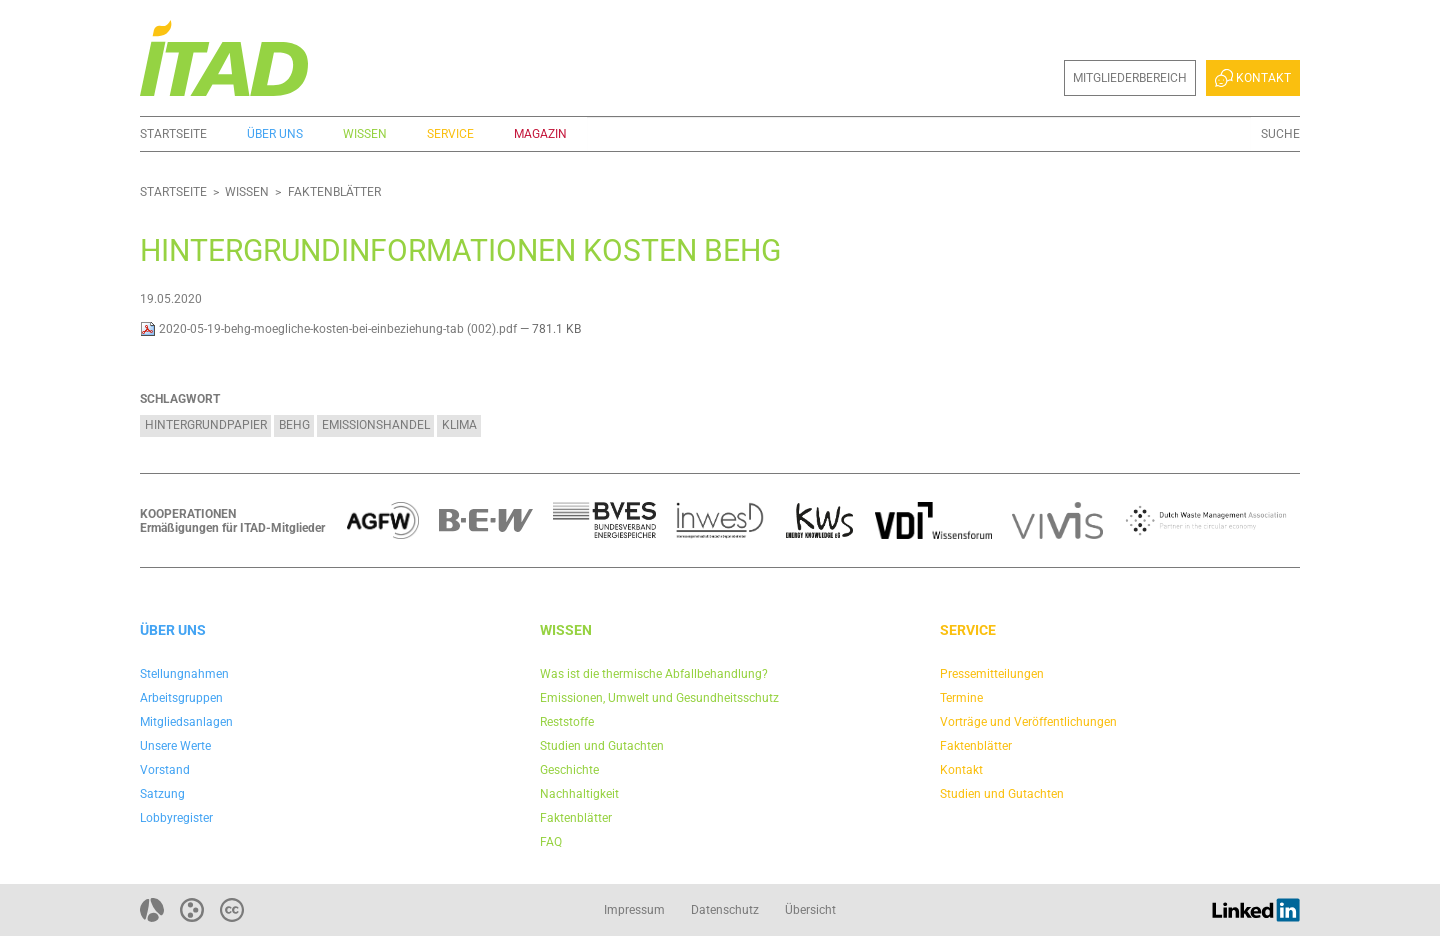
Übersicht (810, 910)
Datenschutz (725, 910)
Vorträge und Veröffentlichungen (1028, 722)
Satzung (162, 794)
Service (450, 134)
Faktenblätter (334, 192)
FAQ (551, 842)
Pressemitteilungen (992, 674)
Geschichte (569, 770)
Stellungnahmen (184, 674)
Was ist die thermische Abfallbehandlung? (654, 674)
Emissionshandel (376, 425)
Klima (459, 425)
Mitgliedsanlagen (186, 722)
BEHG (294, 425)
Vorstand (165, 770)
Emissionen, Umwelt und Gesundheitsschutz (659, 698)
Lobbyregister (176, 818)
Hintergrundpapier (206, 425)
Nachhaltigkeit (579, 794)
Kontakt (1253, 78)
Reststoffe (567, 722)
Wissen (365, 134)
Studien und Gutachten (602, 746)
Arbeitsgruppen (181, 698)
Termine (961, 698)
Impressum (634, 910)
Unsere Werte (175, 746)
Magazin (540, 134)
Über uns (275, 134)
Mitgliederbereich (1130, 78)
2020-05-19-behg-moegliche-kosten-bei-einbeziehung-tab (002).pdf (330, 329)
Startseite (173, 134)
